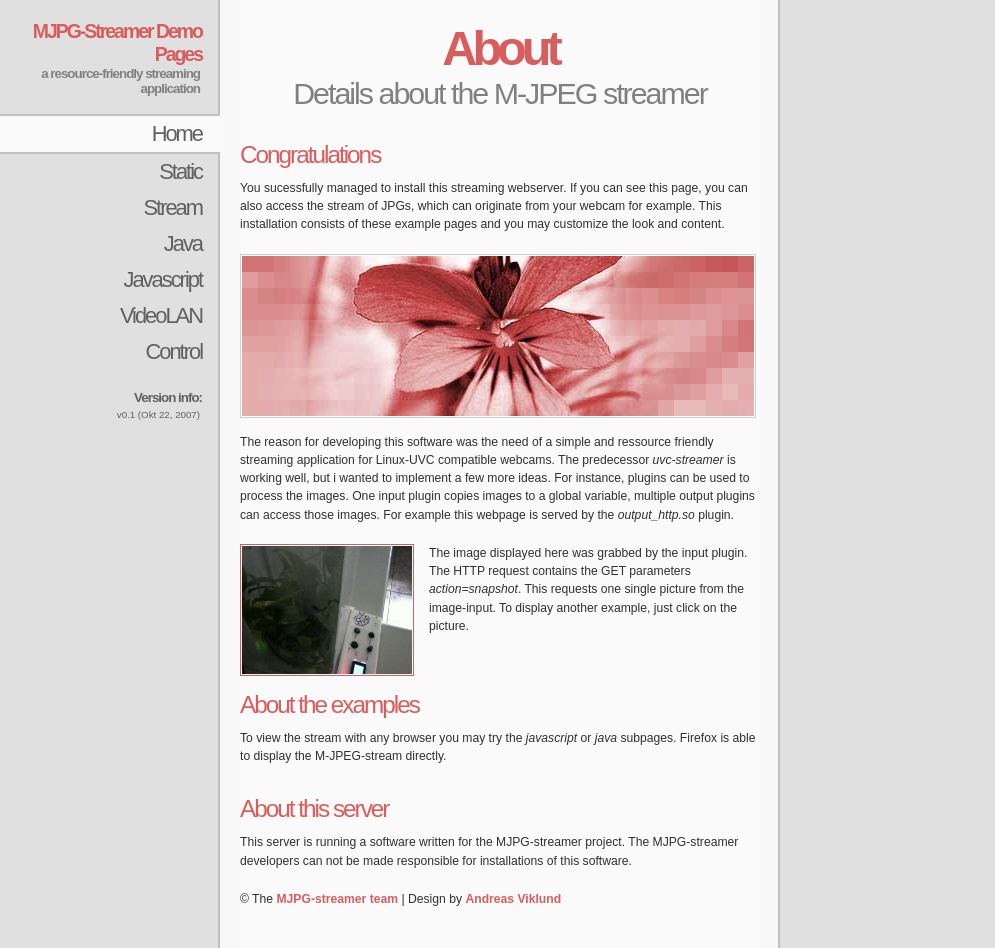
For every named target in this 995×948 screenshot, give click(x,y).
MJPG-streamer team (337, 899)
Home (177, 133)
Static (180, 171)
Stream (172, 207)
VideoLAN (161, 315)
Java (183, 243)
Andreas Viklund (513, 899)
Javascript (163, 279)
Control (173, 351)
